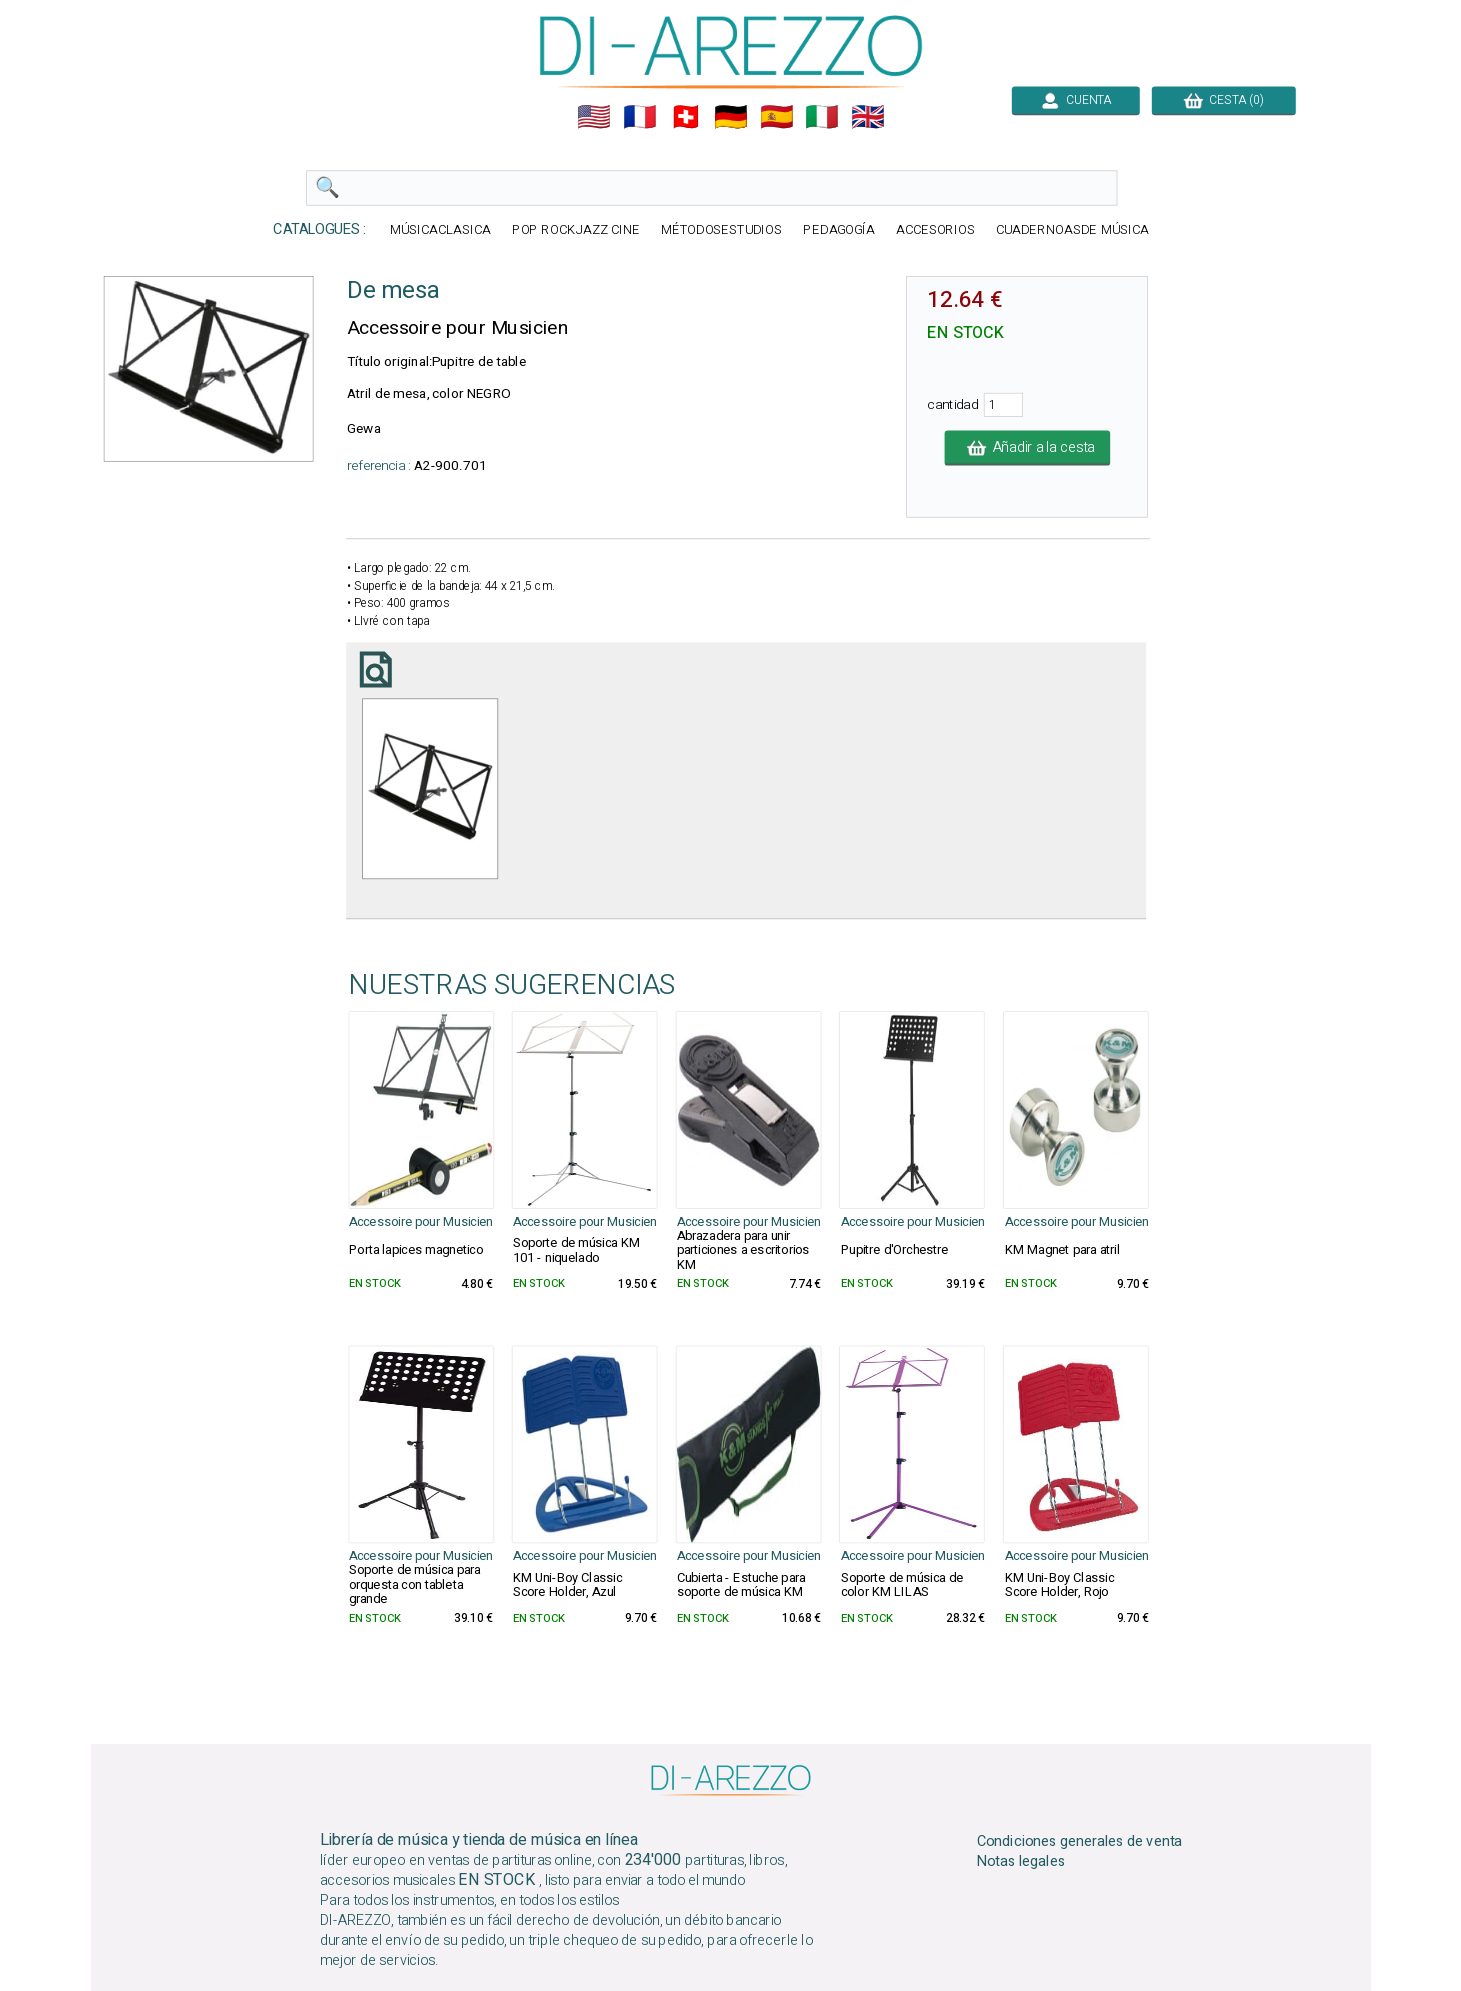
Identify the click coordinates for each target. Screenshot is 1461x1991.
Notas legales (1020, 1862)
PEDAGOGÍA (839, 230)
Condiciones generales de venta (1079, 1841)
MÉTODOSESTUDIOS (721, 230)
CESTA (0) (1223, 100)
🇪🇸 (776, 117)
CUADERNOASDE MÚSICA (1071, 230)
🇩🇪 (731, 117)
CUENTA (1075, 100)
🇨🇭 (685, 117)
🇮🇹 (822, 117)
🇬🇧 (868, 117)
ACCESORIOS (934, 230)
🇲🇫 (640, 117)
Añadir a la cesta (1027, 448)
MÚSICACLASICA (440, 230)
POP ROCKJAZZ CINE (575, 230)
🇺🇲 (594, 117)
